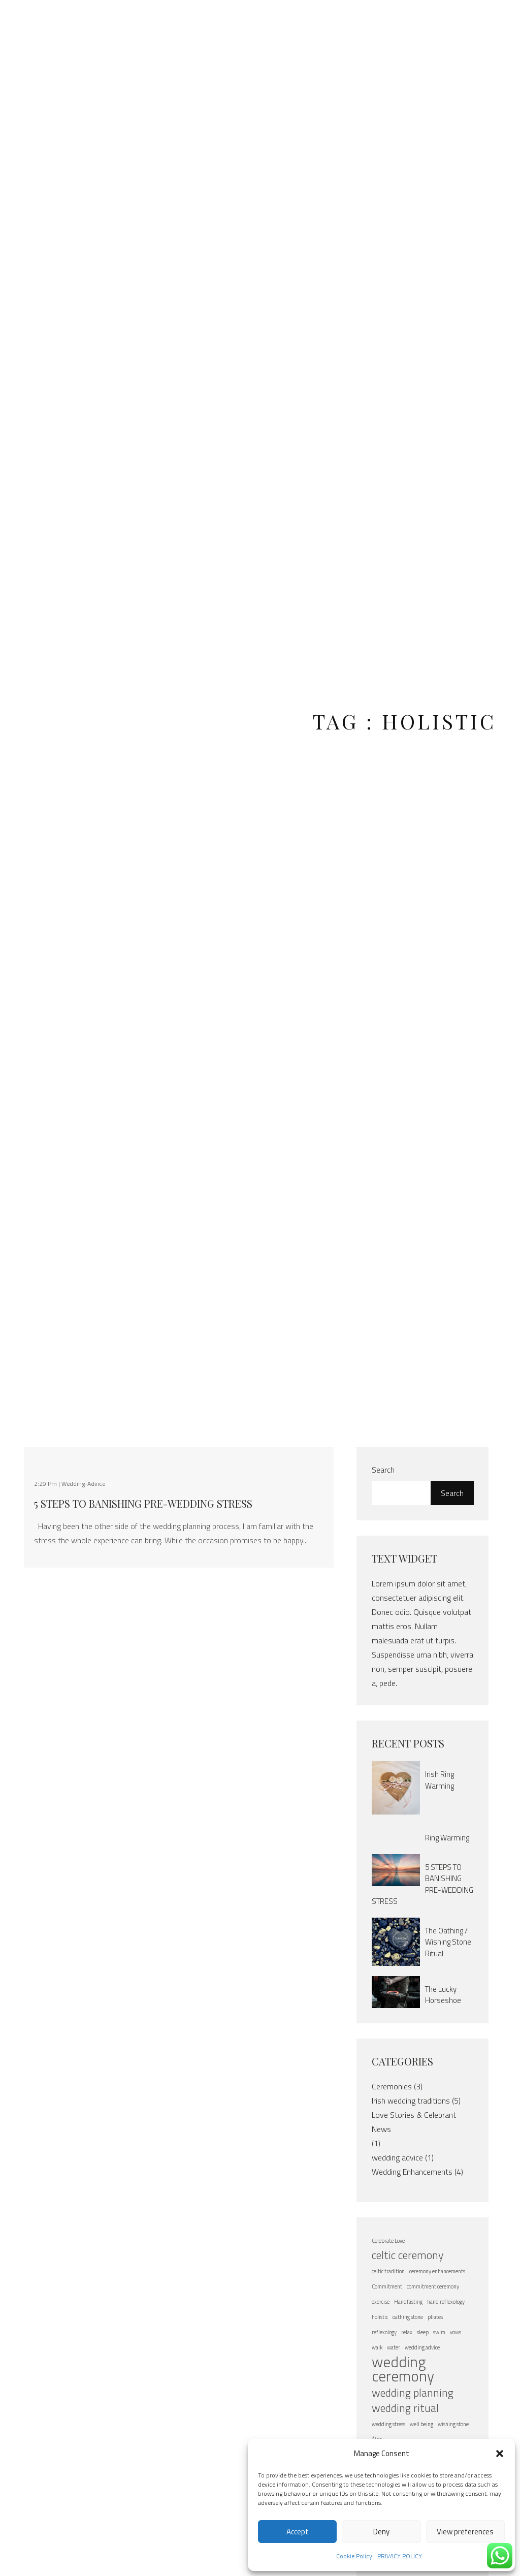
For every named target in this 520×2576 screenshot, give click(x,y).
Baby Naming (379, 26)
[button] (500, 2453)
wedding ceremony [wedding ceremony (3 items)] (403, 2369)
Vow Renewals (327, 26)
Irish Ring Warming (439, 1780)
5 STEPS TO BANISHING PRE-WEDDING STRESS (143, 1504)
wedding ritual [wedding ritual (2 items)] (405, 2408)
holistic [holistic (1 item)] (380, 2317)
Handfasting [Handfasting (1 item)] (408, 2302)
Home (110, 19)
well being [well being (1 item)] (421, 2424)
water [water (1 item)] (393, 2347)
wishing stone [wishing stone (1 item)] (453, 2424)
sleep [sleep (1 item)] (423, 2332)
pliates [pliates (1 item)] (435, 2317)
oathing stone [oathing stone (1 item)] (408, 2317)
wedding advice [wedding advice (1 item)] (422, 2347)
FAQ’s (425, 19)
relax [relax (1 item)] (406, 2332)
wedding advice (397, 2157)
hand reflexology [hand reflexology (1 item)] (446, 2302)
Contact (470, 19)
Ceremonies (392, 2086)
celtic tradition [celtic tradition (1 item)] (388, 2271)
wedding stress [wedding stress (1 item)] (388, 2424)
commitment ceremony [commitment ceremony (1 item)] (433, 2286)
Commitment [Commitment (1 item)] (387, 2286)
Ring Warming (447, 1837)
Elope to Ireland (203, 26)
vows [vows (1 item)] (455, 2332)
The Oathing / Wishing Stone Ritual (448, 1942)
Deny (381, 2531)
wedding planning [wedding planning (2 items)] (412, 2393)
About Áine (151, 26)
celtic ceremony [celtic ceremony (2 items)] (407, 2255)
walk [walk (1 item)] (377, 2347)
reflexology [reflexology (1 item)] (384, 2332)
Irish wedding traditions (411, 2100)
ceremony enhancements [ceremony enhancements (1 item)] (437, 2271)
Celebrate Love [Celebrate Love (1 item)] (388, 2241)
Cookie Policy (354, 2556)
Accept (297, 2531)
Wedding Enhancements (412, 2172)
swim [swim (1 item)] (439, 2332)
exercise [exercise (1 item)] (380, 2302)
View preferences (465, 2531)
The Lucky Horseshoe (443, 1995)
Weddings (270, 19)
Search (383, 1470)
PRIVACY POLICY (399, 2556)
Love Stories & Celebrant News (414, 2122)
